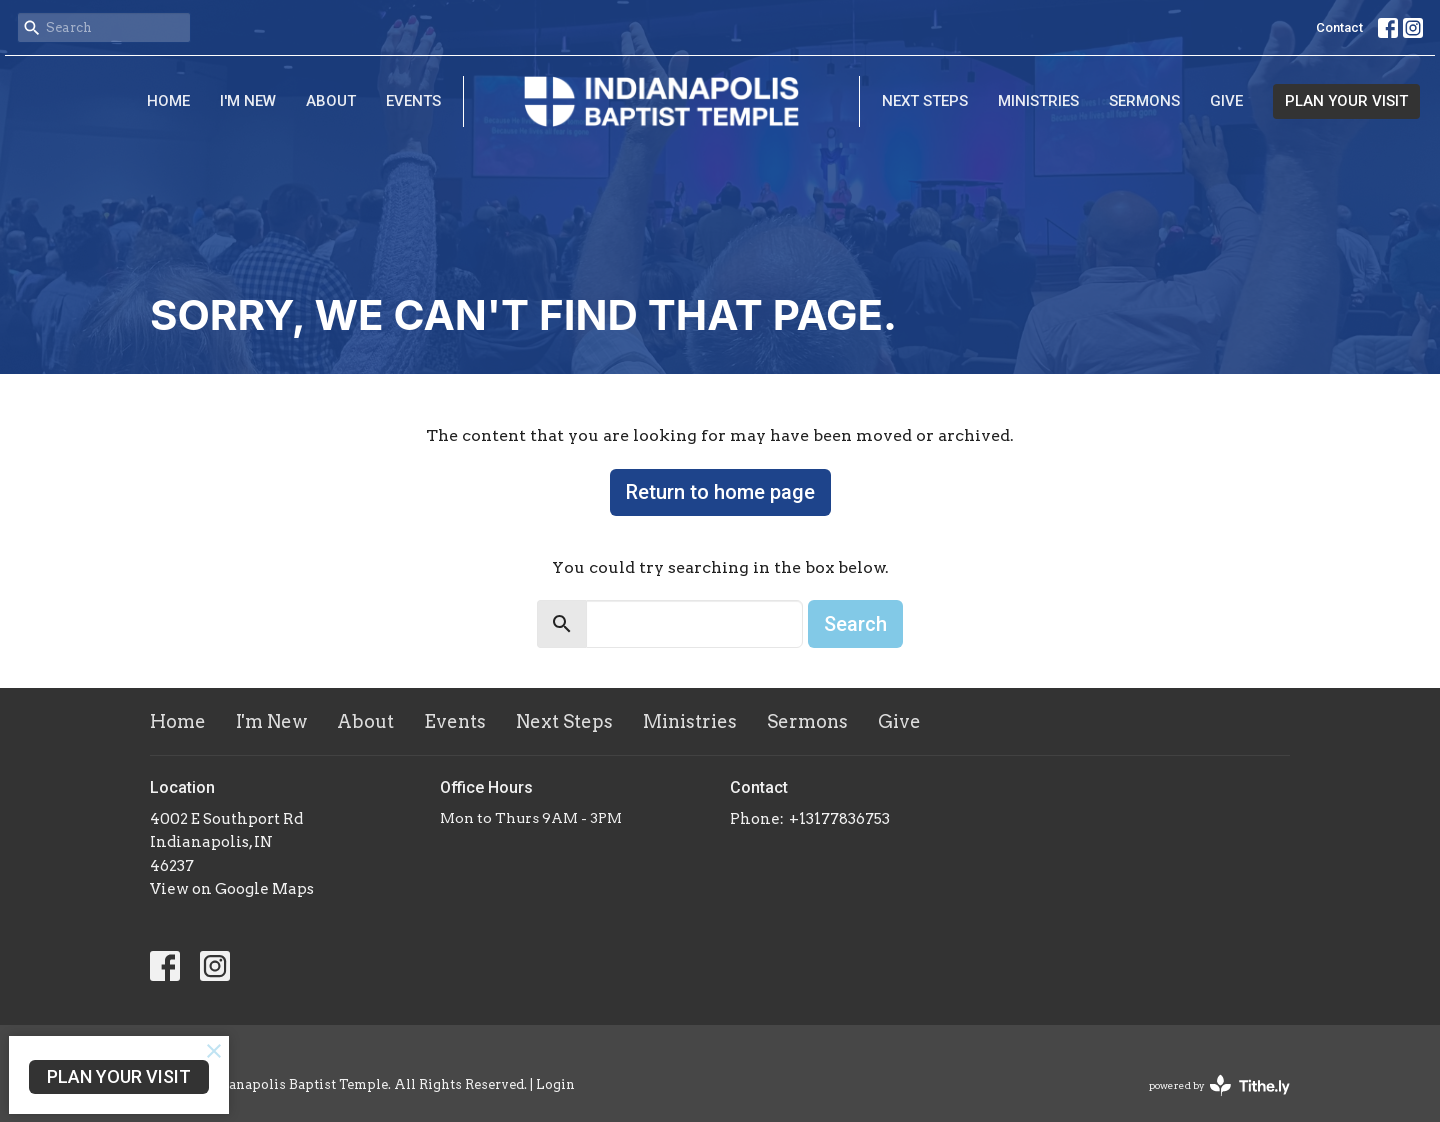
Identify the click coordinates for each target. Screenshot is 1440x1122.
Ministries (1038, 101)
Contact (1339, 27)
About (331, 101)
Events (413, 101)
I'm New (248, 101)
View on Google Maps (232, 889)
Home (168, 101)
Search (855, 624)
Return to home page (720, 492)
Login (555, 1084)
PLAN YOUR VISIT (1346, 101)
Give (1226, 101)
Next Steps (925, 101)
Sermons (1144, 101)
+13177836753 (839, 819)
